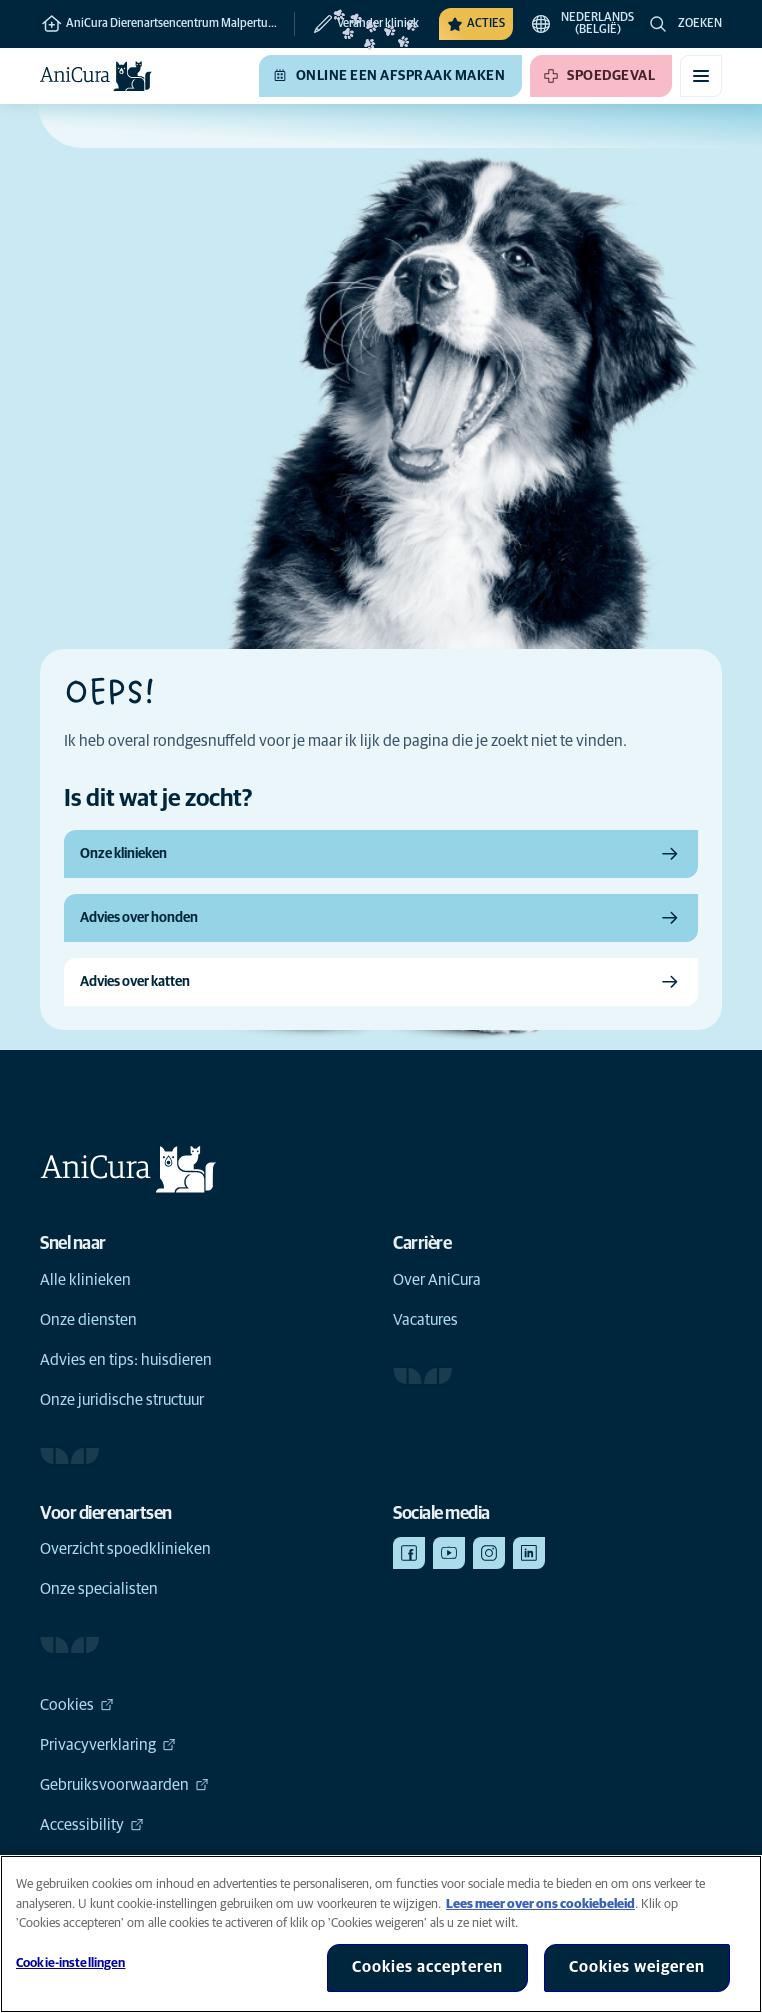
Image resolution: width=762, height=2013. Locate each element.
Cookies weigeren (637, 1967)
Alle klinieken (85, 1280)
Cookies (77, 1705)
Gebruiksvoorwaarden (124, 1785)
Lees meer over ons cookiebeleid (540, 1904)
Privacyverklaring (108, 1745)
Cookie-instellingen (70, 1963)
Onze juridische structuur (122, 1400)
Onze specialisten (99, 1589)
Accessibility (92, 1825)
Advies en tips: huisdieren (126, 1360)
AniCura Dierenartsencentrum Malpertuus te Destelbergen (167, 24)
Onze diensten (88, 1320)
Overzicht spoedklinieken (125, 1549)
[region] (381, 1934)
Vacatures (425, 1320)
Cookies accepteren (427, 1967)
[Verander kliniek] (356, 24)
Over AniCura (437, 1280)
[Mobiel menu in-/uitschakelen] (701, 76)
